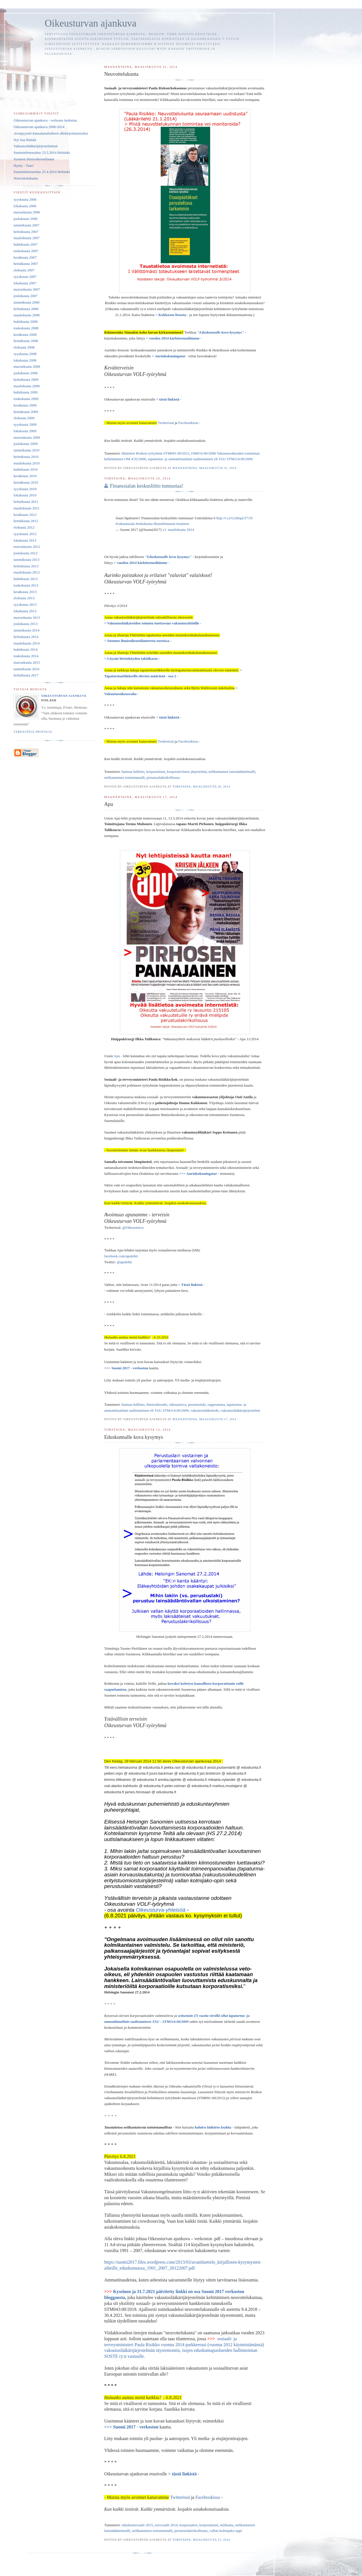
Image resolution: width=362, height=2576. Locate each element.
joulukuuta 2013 (26, 624)
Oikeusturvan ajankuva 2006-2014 (39, 127)
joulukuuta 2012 (26, 553)
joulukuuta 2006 (26, 219)
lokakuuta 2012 (25, 540)
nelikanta (227, 2525)
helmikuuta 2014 (26, 637)
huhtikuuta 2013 (26, 579)
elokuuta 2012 (24, 527)
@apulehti (124, 1262)
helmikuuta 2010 (26, 457)
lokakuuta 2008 (25, 360)
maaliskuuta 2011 (27, 508)
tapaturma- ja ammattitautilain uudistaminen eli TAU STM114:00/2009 (200, 459)
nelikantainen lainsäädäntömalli (231, 771)
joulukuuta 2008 (26, 373)
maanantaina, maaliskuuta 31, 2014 (204, 468)
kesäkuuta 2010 (25, 476)
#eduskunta (144, 524)
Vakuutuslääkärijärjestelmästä (35, 146)
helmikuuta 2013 (26, 566)
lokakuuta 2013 (25, 611)
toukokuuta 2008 (26, 328)
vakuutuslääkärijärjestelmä (240, 1410)
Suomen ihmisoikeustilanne (34, 159)
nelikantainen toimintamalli (124, 777)
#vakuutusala (125, 524)
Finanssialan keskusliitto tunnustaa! (146, 486)
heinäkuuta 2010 (26, 482)
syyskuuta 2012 (25, 534)
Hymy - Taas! (24, 165)
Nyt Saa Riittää (25, 140)
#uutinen (182, 524)
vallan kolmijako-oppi (226, 2531)
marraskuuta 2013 (27, 617)
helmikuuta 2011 (26, 501)
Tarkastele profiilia (33, 731)
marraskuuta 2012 (27, 546)
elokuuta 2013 (24, 598)
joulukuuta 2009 (26, 444)
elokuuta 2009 (24, 418)
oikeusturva (177, 1404)
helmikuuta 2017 (26, 675)
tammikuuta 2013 (26, 559)
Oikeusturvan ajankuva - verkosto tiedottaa (45, 120)
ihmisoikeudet (156, 1404)
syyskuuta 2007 (25, 276)
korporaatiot (189, 2525)
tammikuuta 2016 (26, 669)
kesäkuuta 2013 (25, 592)
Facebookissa (188, 423)
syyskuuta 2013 (25, 604)
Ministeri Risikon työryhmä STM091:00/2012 (155, 453)
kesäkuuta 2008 (25, 334)
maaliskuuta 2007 (27, 238)
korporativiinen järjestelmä (186, 771)
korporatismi (155, 771)
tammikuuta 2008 (26, 302)
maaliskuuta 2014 (27, 643)
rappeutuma (216, 1404)
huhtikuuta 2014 (26, 649)
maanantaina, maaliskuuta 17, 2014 (204, 1419)
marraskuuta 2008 (27, 366)
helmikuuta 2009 (26, 379)
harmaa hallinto (133, 771)
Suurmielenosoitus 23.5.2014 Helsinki (42, 152)
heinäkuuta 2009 (26, 412)
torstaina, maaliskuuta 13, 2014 (201, 2539)
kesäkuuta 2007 (25, 257)
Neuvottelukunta (26, 178)
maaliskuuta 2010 (27, 463)
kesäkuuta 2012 (25, 514)
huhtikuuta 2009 (26, 392)
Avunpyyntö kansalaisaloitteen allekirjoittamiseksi (51, 133)
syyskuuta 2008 (25, 354)
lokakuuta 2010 (25, 495)
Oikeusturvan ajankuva (64, 695)
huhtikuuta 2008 (26, 321)
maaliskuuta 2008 (27, 315)
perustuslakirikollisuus (163, 777)
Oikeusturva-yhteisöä (160, 1910)
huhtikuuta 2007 (26, 244)
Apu (117, 1056)
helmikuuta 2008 (26, 309)
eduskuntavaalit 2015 (137, 2525)
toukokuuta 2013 (26, 585)
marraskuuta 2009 (27, 437)
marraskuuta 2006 (27, 212)
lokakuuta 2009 (25, 431)
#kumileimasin (164, 524)
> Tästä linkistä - (191, 1284)
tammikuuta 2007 (26, 225)
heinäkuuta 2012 (26, 521)
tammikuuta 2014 (26, 630)
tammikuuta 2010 (26, 450)
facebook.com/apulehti (121, 1256)
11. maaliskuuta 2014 (178, 529)
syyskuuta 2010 (25, 489)
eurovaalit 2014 (166, 2525)
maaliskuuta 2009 (27, 386)
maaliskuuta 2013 (27, 572)
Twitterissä (166, 423)
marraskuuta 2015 (27, 662)
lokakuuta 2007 (25, 283)
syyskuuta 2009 (25, 424)
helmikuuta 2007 (26, 232)
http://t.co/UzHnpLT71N (234, 518)
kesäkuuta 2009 (25, 405)
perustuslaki (197, 1404)
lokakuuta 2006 (25, 206)
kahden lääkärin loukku (213, 2127)
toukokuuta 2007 (26, 251)
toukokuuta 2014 (26, 656)
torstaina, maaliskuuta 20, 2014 (201, 786)
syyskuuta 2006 (25, 199)
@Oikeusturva (133, 1227)
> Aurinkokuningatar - (170, 356)
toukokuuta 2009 (26, 399)
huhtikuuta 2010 (26, 469)
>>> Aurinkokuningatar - (199, 1173)
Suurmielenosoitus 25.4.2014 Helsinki (42, 172)
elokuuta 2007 (24, 270)
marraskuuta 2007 (27, 289)
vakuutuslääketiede (205, 1410)
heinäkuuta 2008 (26, 341)
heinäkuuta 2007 (26, 263)
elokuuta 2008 (24, 347)
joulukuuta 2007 (26, 296)
